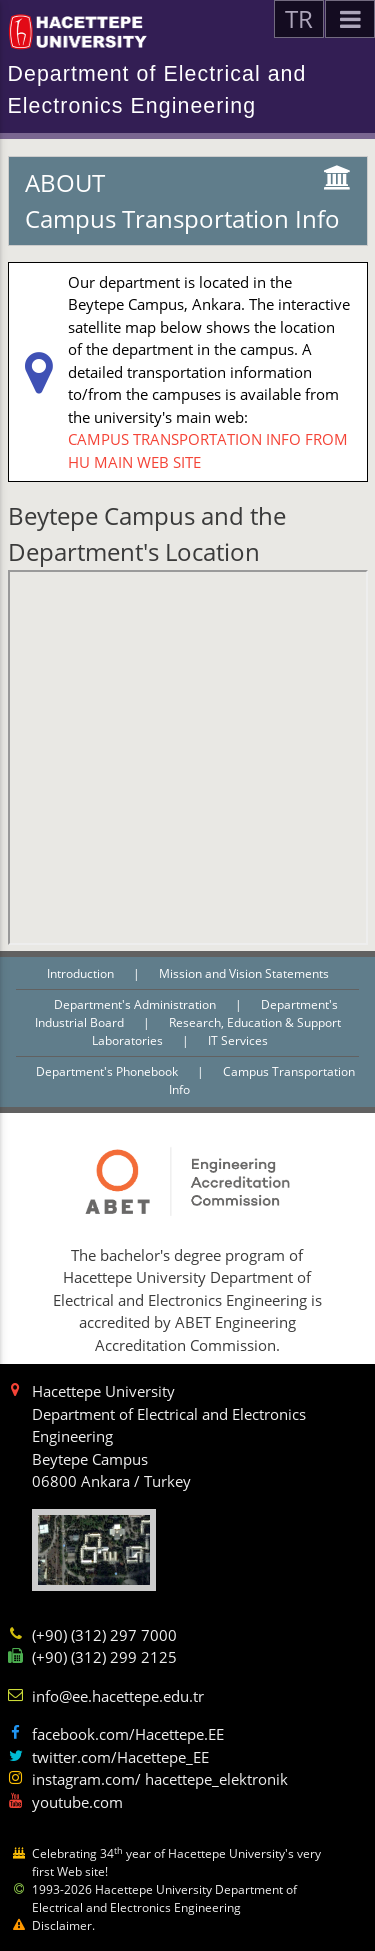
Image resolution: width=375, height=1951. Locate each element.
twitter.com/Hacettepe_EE (120, 1757)
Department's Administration (136, 1004)
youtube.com (77, 1802)
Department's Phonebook (108, 1071)
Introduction (82, 973)
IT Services (238, 1040)
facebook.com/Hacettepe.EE (128, 1734)
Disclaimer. (63, 1925)
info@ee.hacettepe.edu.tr (118, 1696)
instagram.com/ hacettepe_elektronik (160, 1779)
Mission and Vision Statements (244, 973)
